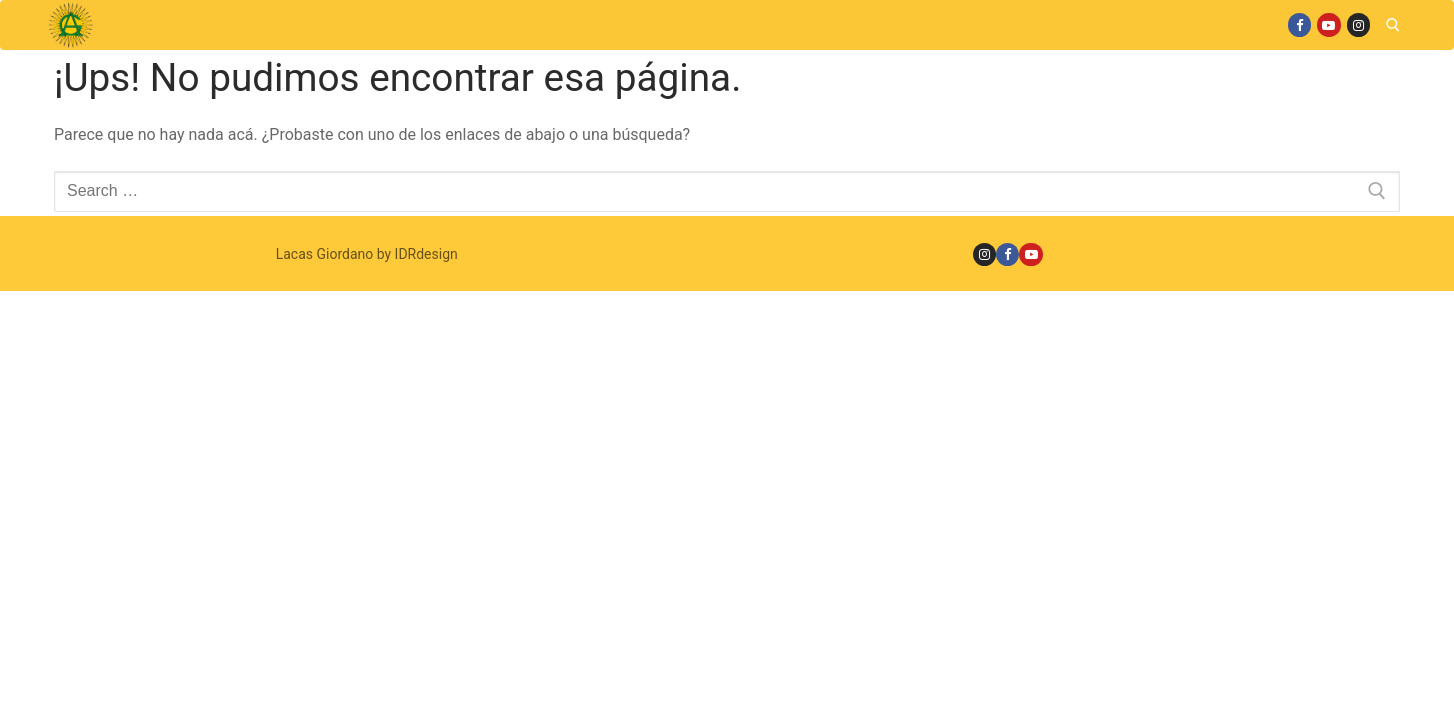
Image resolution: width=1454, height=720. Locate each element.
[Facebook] (1299, 24)
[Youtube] (1328, 24)
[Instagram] (1358, 24)
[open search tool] (1393, 25)
